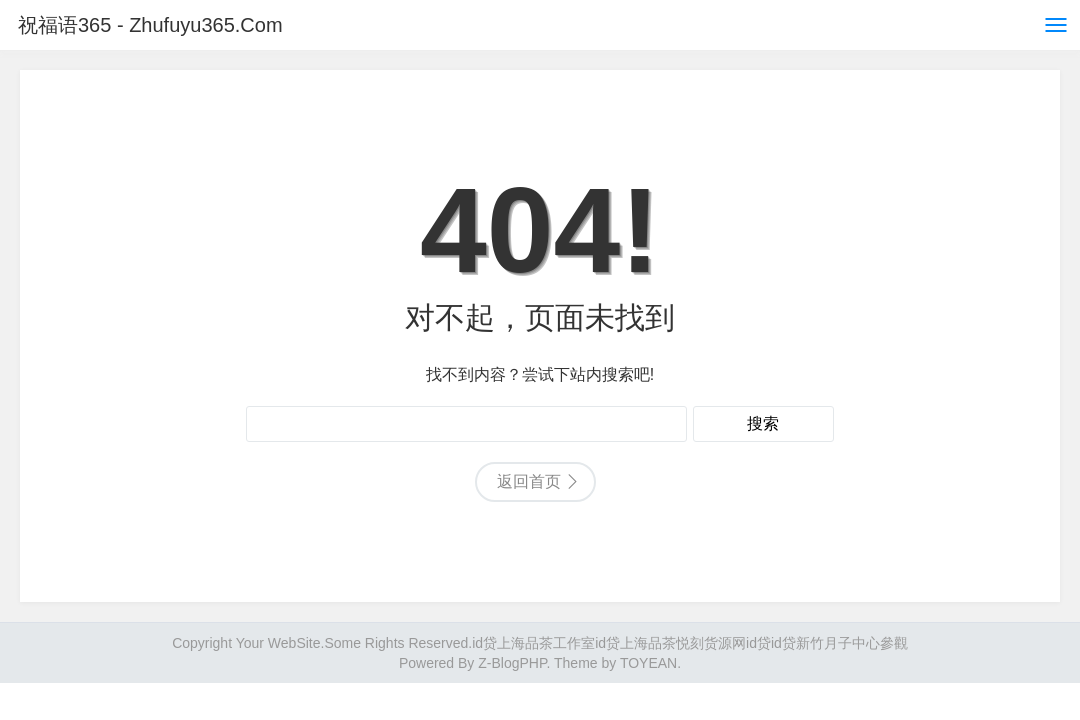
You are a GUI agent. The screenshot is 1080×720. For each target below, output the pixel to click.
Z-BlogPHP (512, 663)
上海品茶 (648, 643)
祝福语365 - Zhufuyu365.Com (150, 25)
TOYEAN (648, 663)
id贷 (484, 643)
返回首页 (529, 481)
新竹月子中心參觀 (852, 643)
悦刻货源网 (711, 643)
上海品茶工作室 (546, 643)
